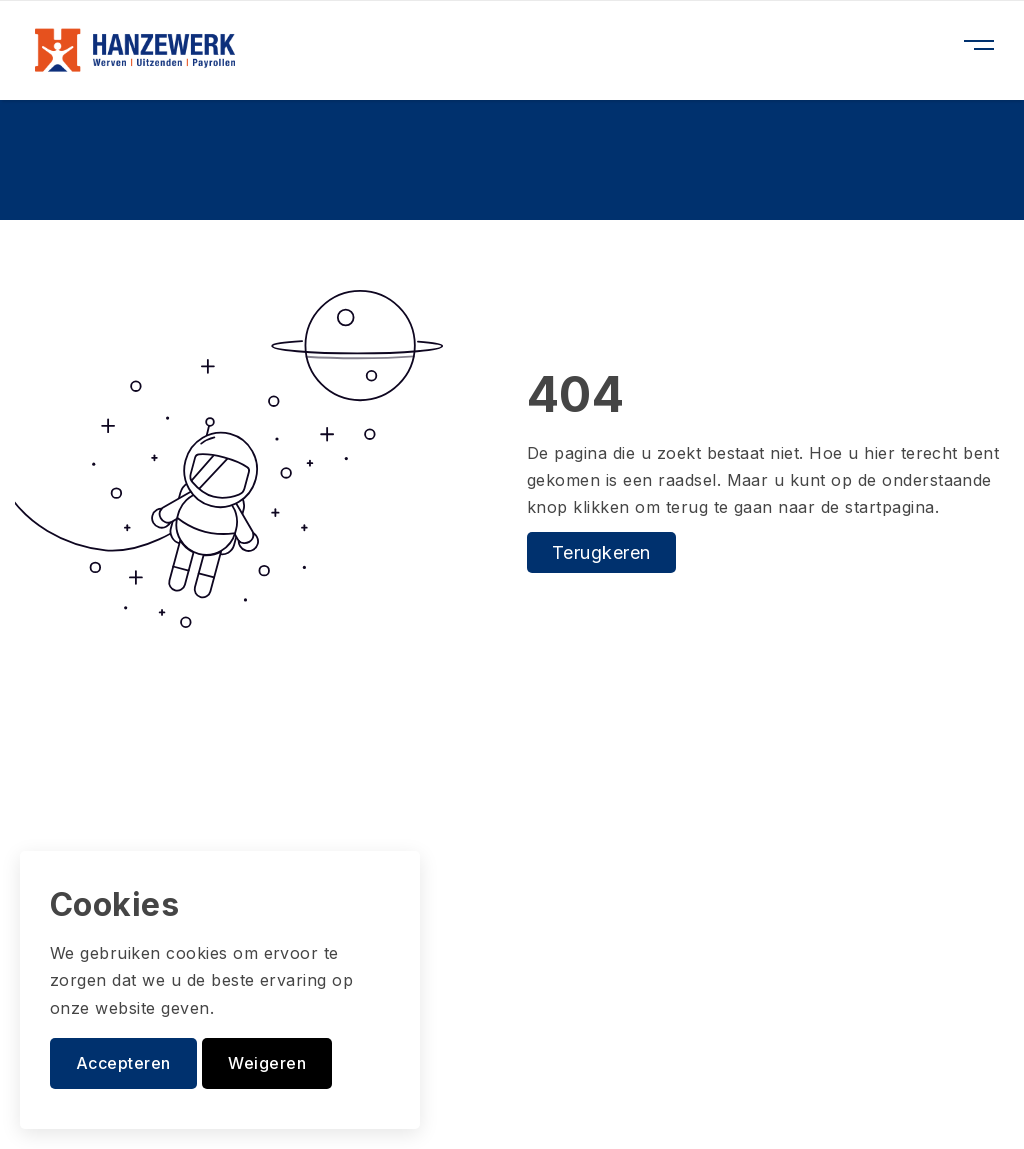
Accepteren (123, 1063)
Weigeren (267, 1063)
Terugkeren (601, 552)
